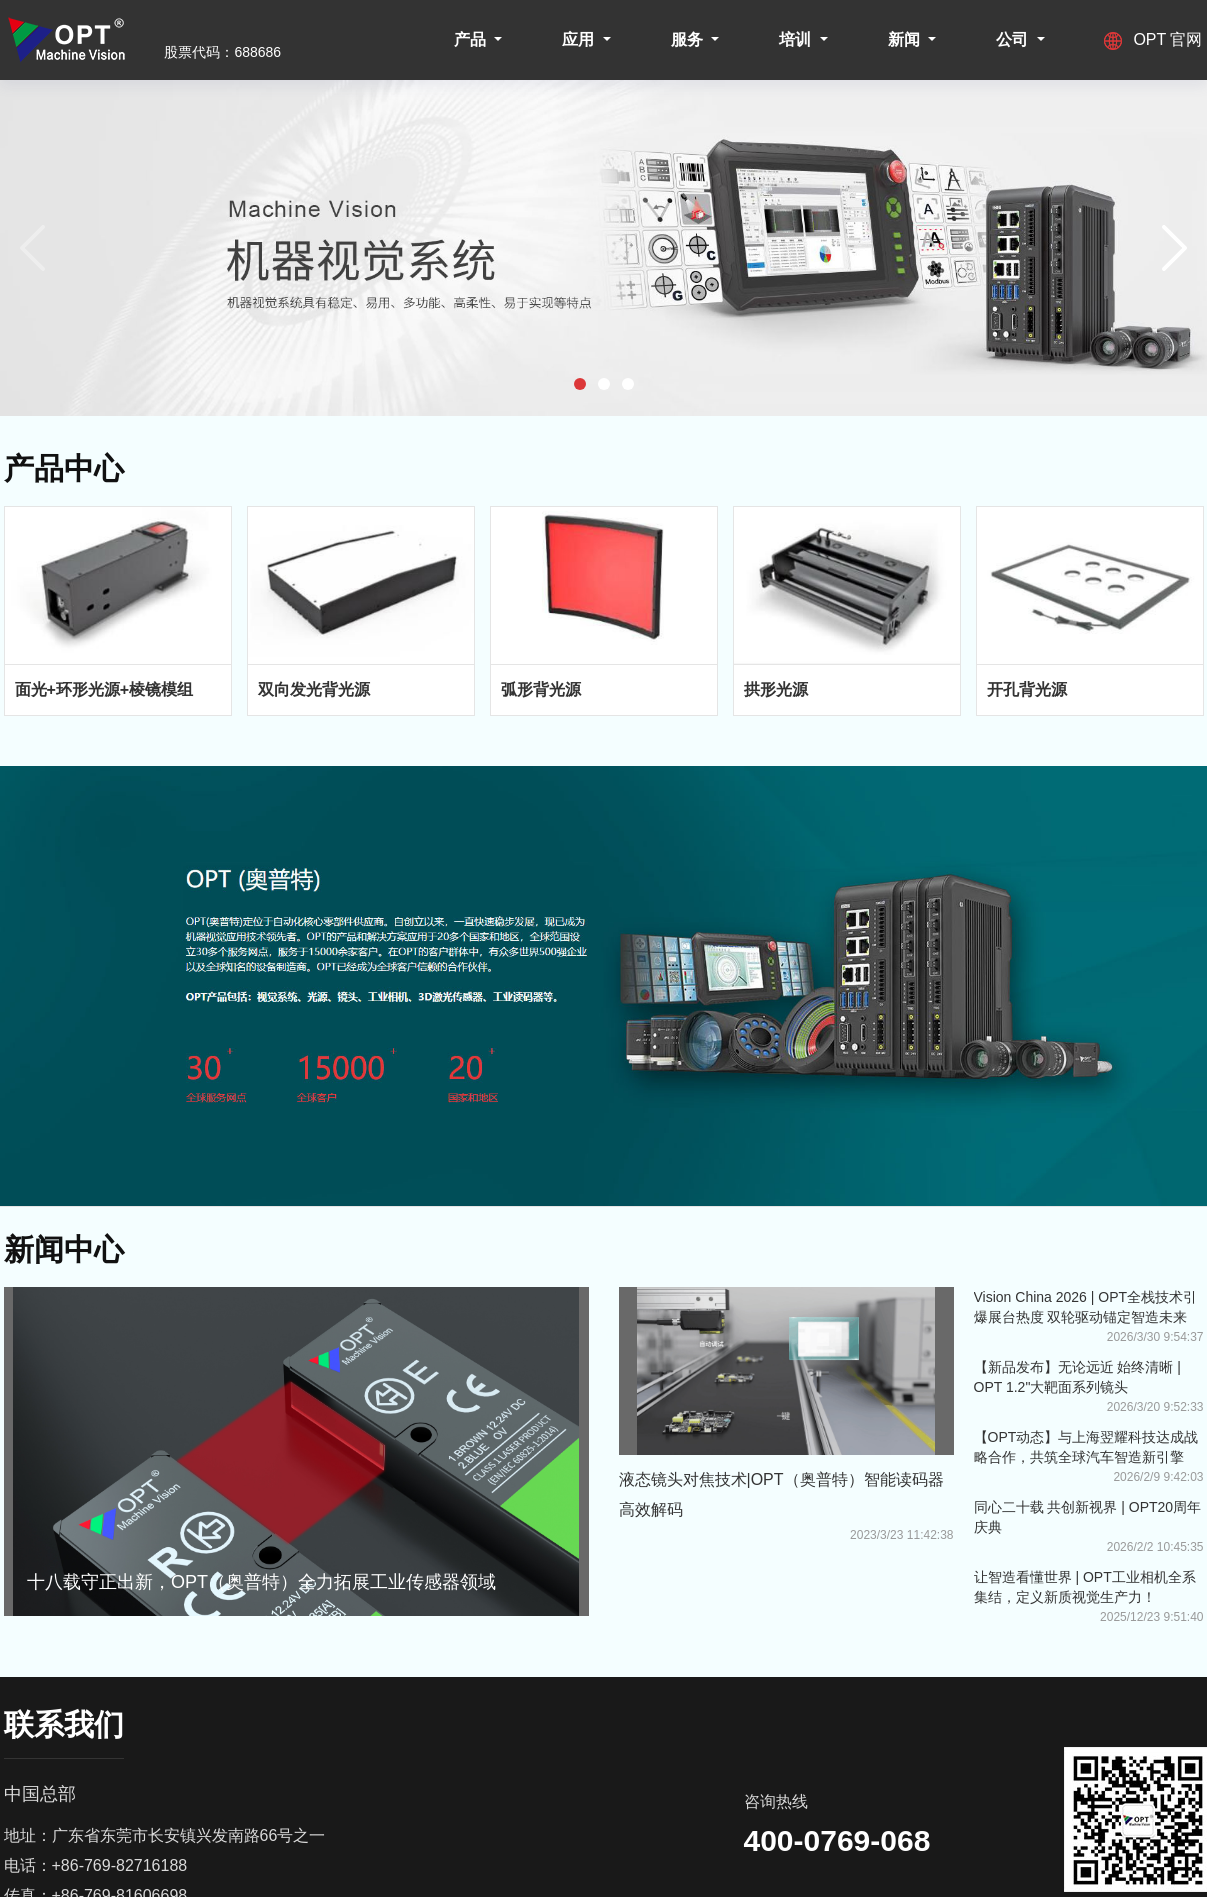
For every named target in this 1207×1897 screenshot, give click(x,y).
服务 (689, 39)
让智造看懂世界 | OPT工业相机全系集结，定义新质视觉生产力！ (1085, 1587)
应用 (580, 39)
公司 (1014, 39)
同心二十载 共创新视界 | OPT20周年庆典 (1088, 1517)
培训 (797, 39)
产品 (472, 39)
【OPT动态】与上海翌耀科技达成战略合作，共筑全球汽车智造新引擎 (1086, 1447)
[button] (580, 384)
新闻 (906, 39)
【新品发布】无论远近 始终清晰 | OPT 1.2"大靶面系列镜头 (1077, 1377)
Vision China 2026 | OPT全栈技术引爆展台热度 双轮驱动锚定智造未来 (1086, 1307)
